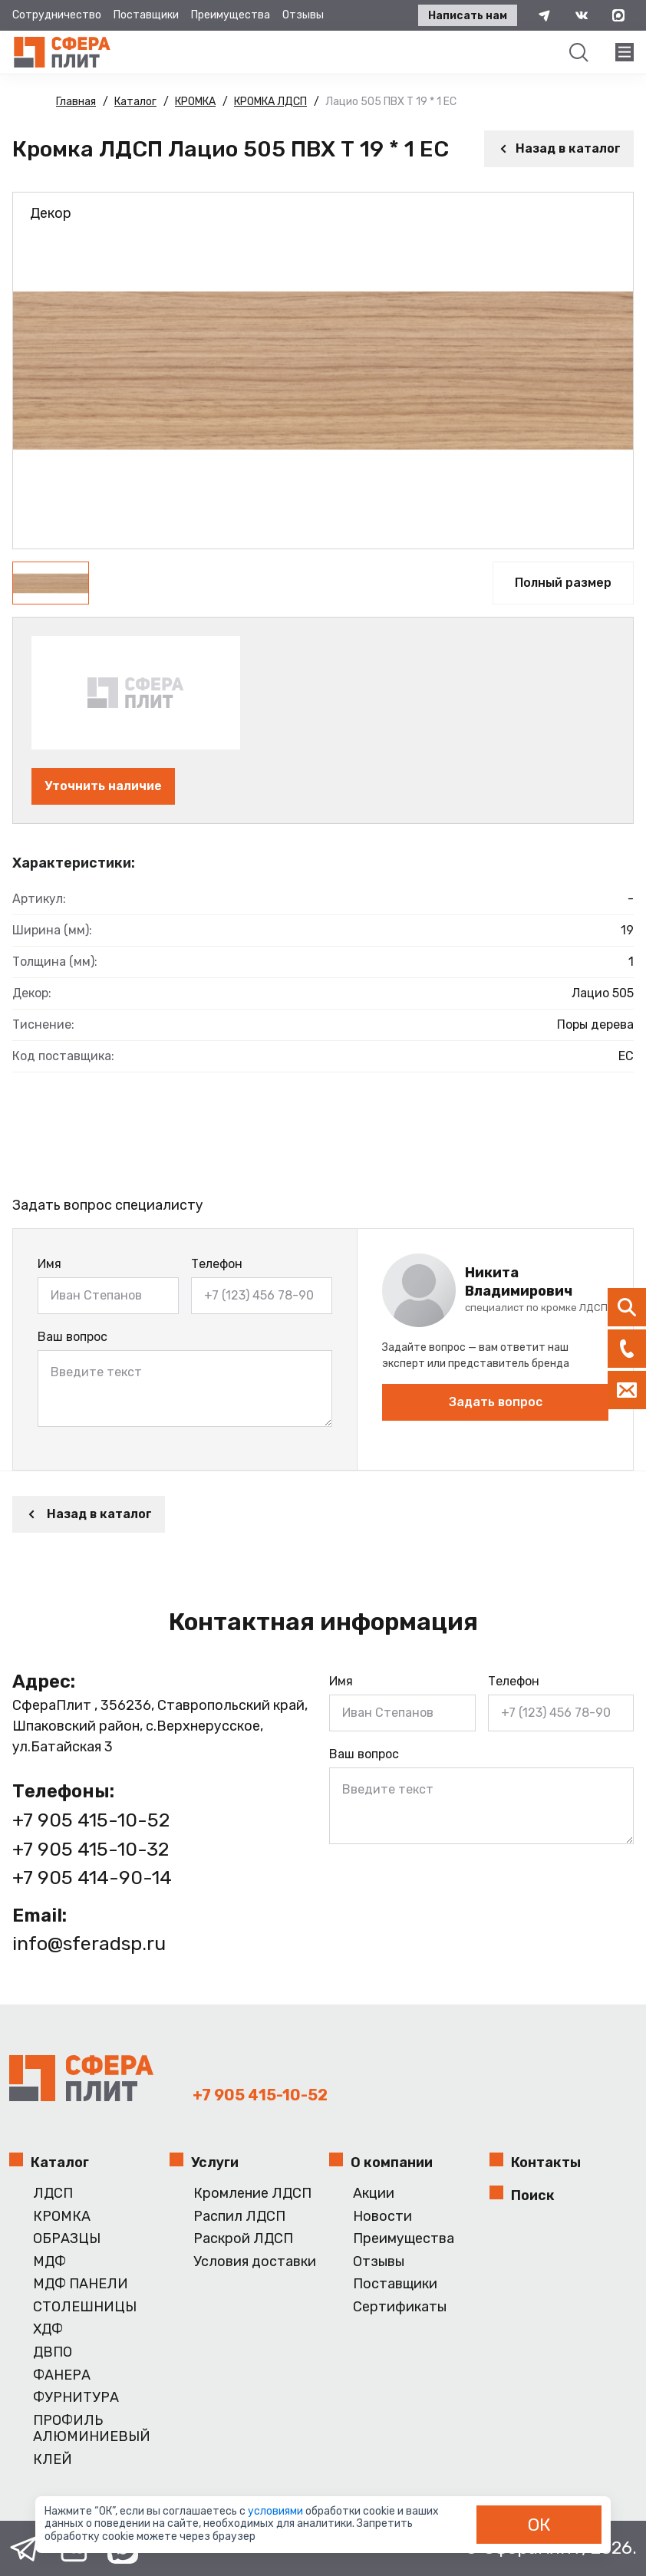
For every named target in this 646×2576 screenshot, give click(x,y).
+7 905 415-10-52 (91, 1820)
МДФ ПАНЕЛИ (80, 2284)
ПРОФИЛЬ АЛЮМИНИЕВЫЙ (91, 2429)
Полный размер (563, 582)
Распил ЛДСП (239, 2217)
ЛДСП (53, 2194)
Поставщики (146, 14)
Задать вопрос (495, 1402)
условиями (276, 2511)
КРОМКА (62, 2217)
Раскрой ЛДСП (243, 2239)
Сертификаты (400, 2307)
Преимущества (230, 14)
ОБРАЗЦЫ (67, 2239)
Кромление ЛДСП (252, 2194)
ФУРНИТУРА (76, 2398)
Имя (49, 1264)
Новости (382, 2217)
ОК (539, 2524)
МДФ (49, 2262)
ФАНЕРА (62, 2375)
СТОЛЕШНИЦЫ (85, 2307)
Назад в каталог (559, 148)
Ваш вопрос (72, 1336)
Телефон (216, 1264)
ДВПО (52, 2352)
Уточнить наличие (103, 786)
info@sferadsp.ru (89, 1943)
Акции (373, 2194)
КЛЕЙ (52, 2460)
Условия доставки (254, 2262)
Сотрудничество (56, 14)
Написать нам (467, 15)
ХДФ (48, 2329)
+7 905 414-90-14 (92, 1877)
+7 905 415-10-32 (90, 1849)
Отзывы (303, 14)
